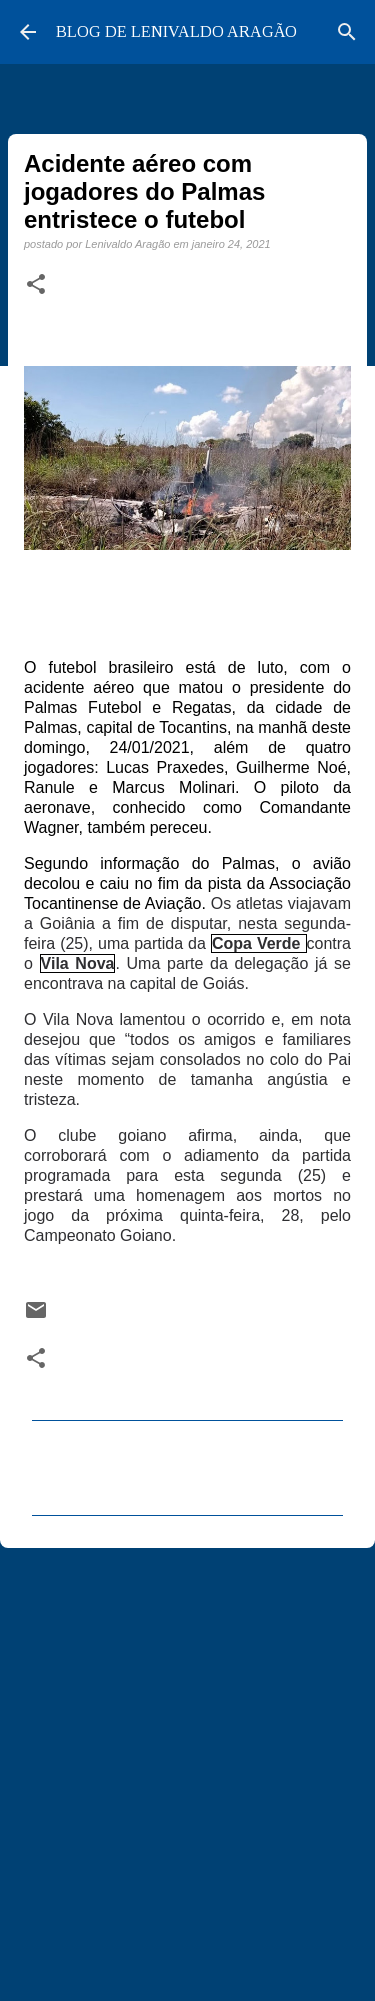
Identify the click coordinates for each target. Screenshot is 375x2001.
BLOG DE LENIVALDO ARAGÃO (176, 31)
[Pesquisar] (347, 32)
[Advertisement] (187, 1765)
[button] (36, 285)
